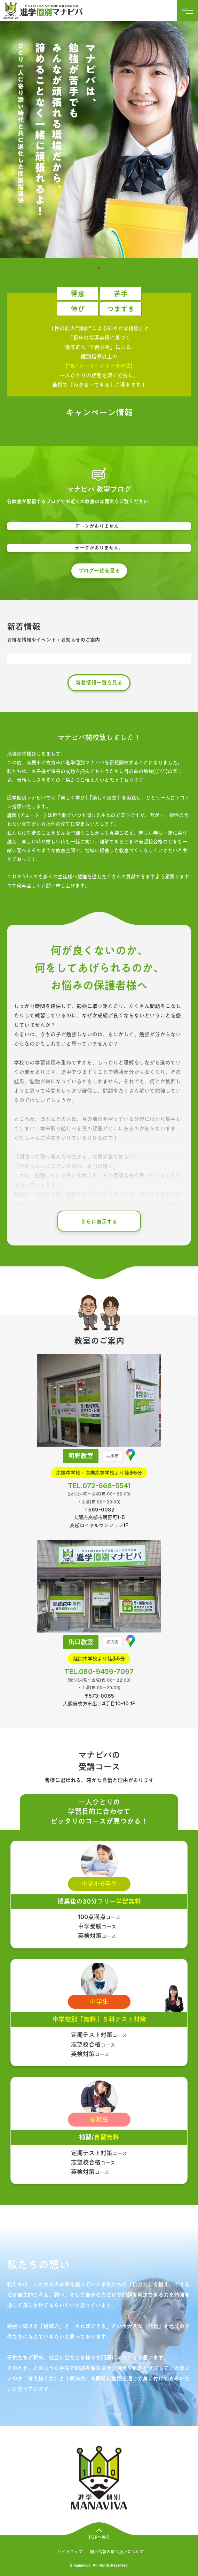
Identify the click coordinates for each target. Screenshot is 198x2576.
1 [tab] (99, 268)
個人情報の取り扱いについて (117, 2551)
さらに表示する (99, 1221)
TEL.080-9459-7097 (99, 1671)
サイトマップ (69, 2551)
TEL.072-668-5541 (99, 1486)
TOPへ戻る (99, 2537)
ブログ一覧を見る (99, 570)
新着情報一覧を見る (99, 682)
